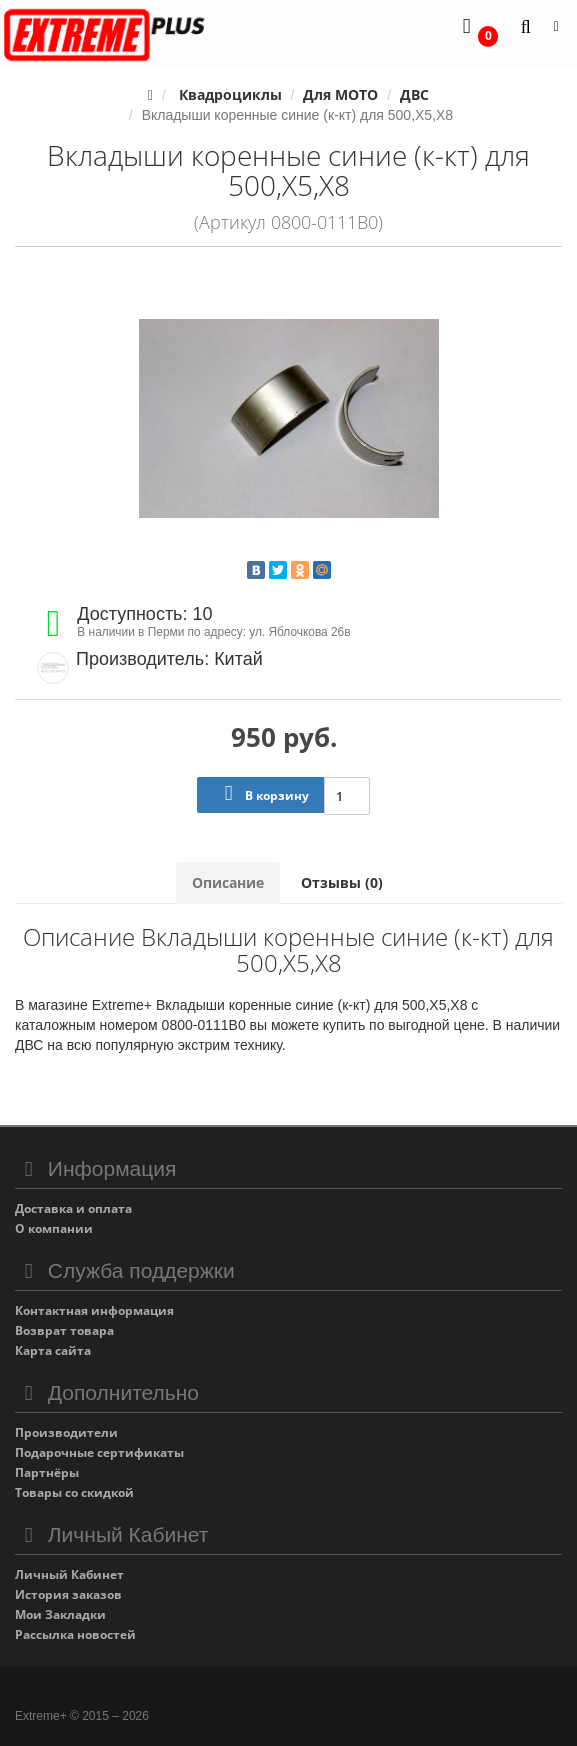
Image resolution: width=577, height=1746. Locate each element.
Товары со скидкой (74, 1492)
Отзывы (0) (342, 882)
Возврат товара (64, 1330)
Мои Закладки (60, 1614)
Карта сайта (53, 1350)
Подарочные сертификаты (99, 1452)
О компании (54, 1228)
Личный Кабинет (69, 1574)
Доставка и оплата (73, 1208)
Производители (66, 1432)
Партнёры (47, 1472)
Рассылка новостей (75, 1634)
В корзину (262, 793)
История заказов (68, 1594)
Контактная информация (94, 1310)
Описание (228, 882)
